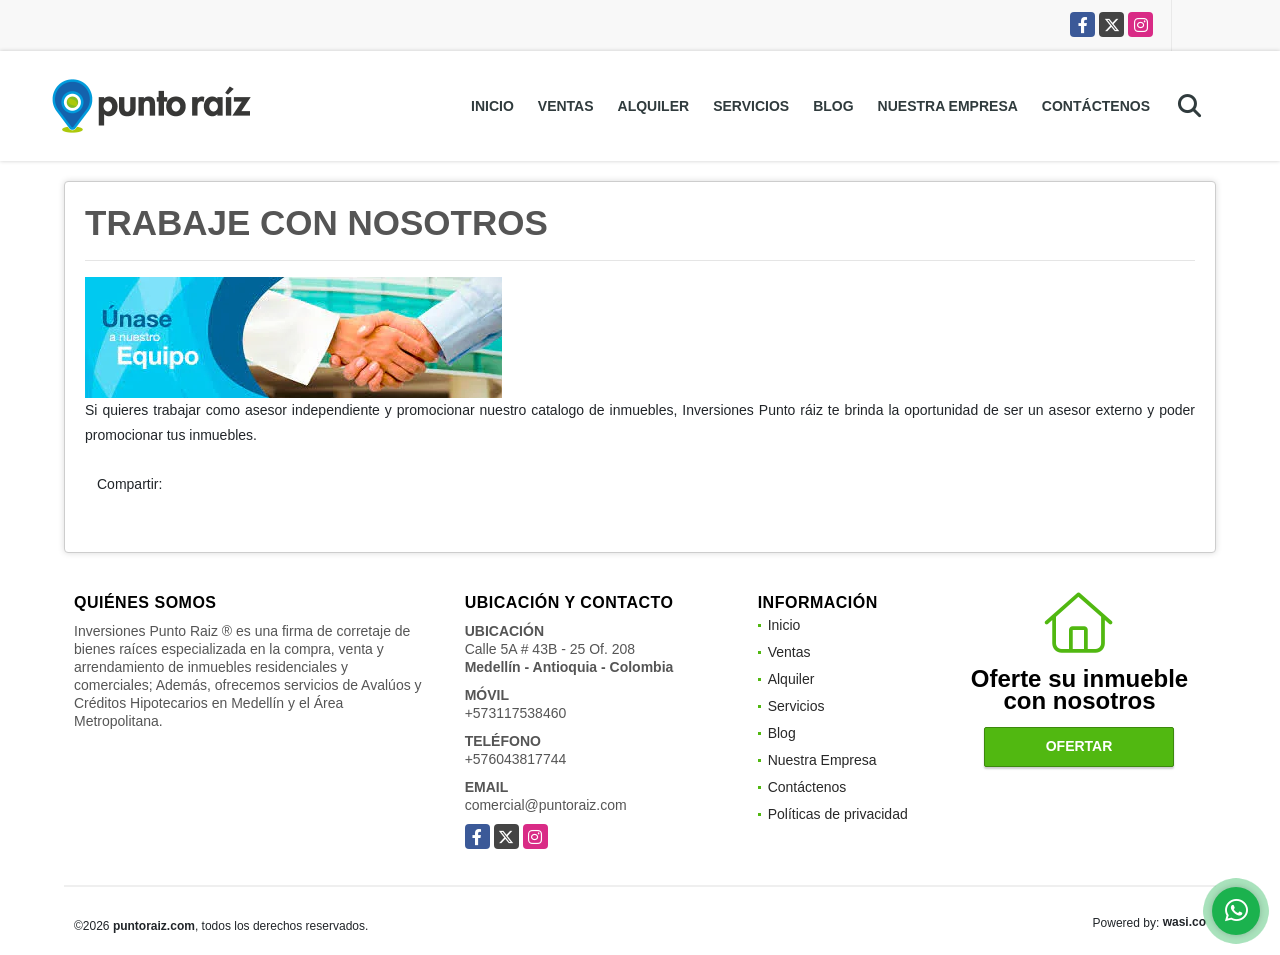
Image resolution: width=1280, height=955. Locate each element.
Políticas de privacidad (838, 814)
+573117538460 (516, 713)
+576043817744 (516, 759)
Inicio (492, 106)
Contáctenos (1096, 106)
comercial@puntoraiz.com (546, 805)
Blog (833, 106)
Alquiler (654, 106)
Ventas (566, 106)
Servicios (751, 106)
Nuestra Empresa (948, 106)
